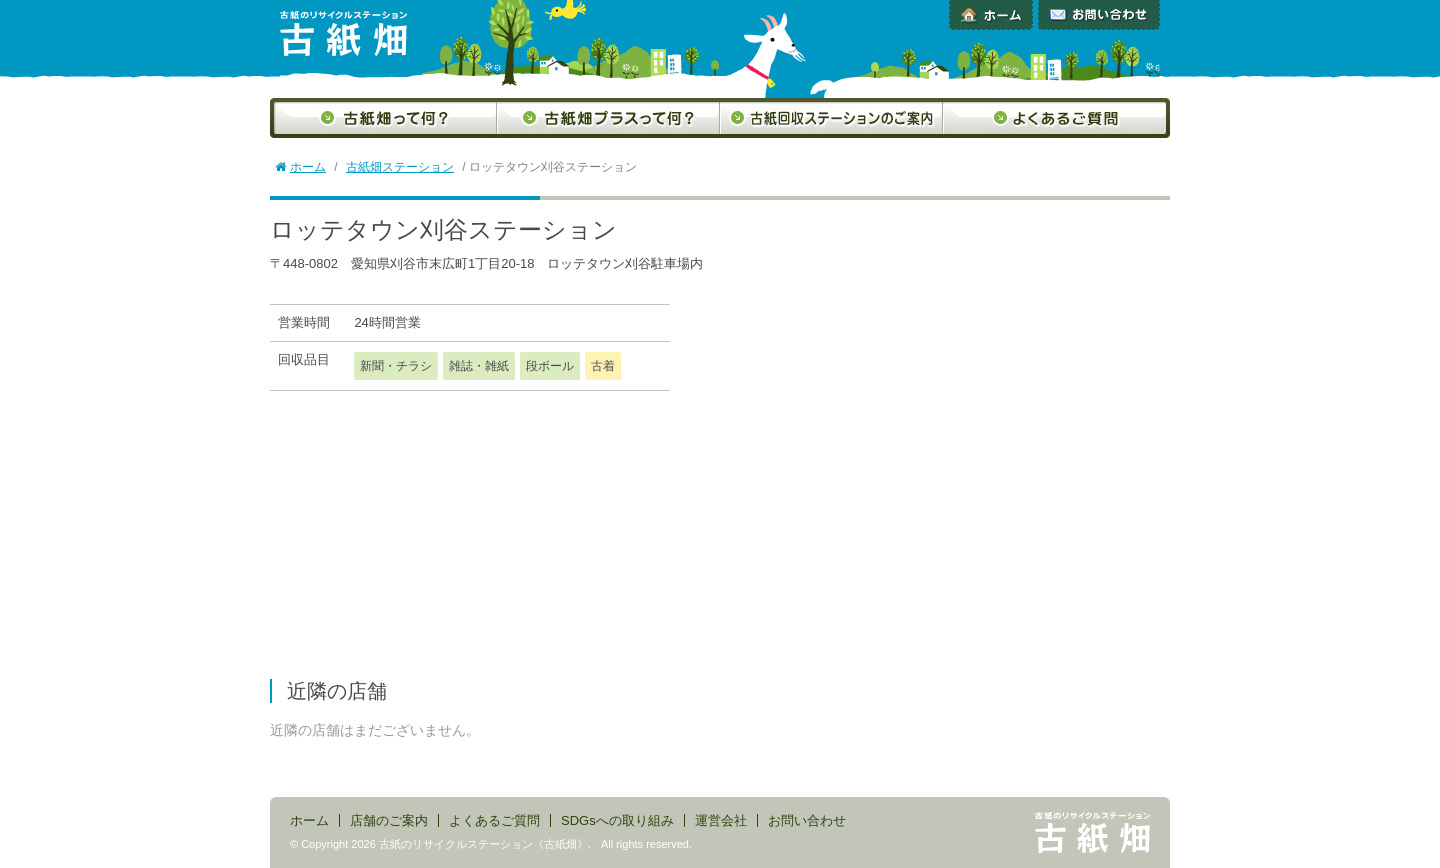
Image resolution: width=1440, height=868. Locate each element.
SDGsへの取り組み (617, 820)
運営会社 (721, 820)
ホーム (991, 15)
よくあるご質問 (1056, 118)
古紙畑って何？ (383, 118)
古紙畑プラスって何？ (608, 118)
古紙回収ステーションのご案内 (831, 118)
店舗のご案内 (389, 820)
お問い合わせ (1099, 15)
